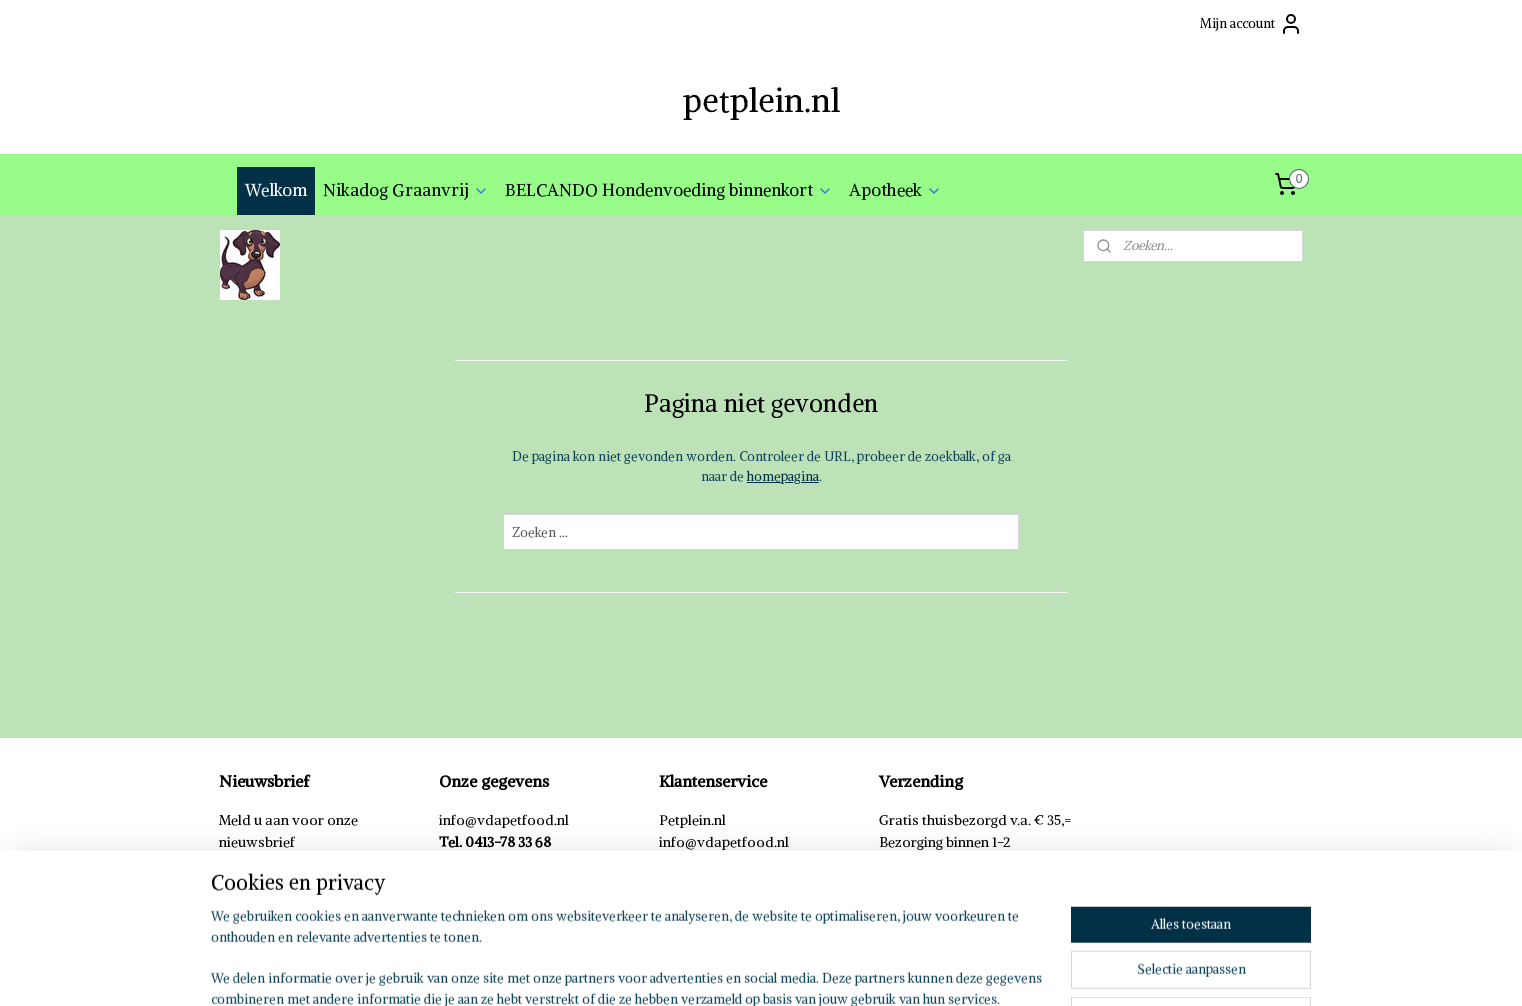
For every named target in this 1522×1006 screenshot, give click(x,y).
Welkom (276, 190)
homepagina (782, 476)
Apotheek (895, 190)
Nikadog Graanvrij (406, 190)
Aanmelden (268, 886)
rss (719, 969)
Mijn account (1251, 24)
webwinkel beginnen (790, 969)
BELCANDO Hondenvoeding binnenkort (669, 190)
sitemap (682, 969)
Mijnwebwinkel (958, 969)
